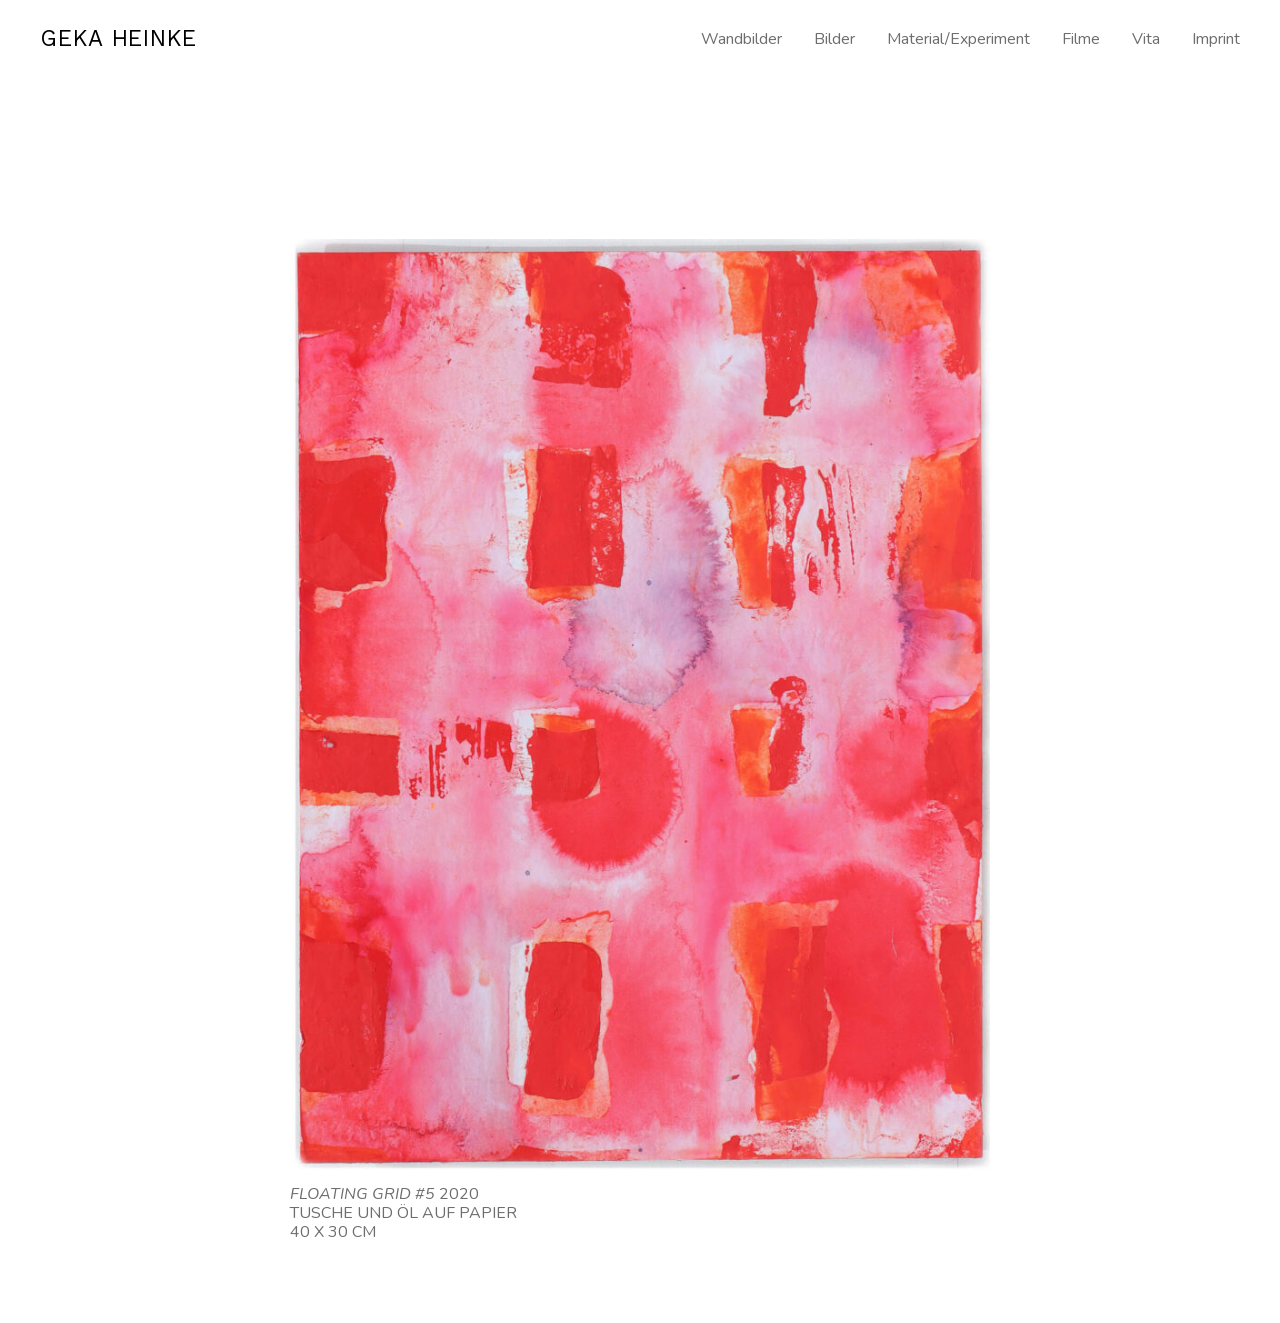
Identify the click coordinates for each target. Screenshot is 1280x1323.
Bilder (834, 39)
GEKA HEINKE (128, 40)
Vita (1146, 39)
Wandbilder (741, 39)
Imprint (1216, 39)
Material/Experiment (958, 39)
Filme (1081, 39)
